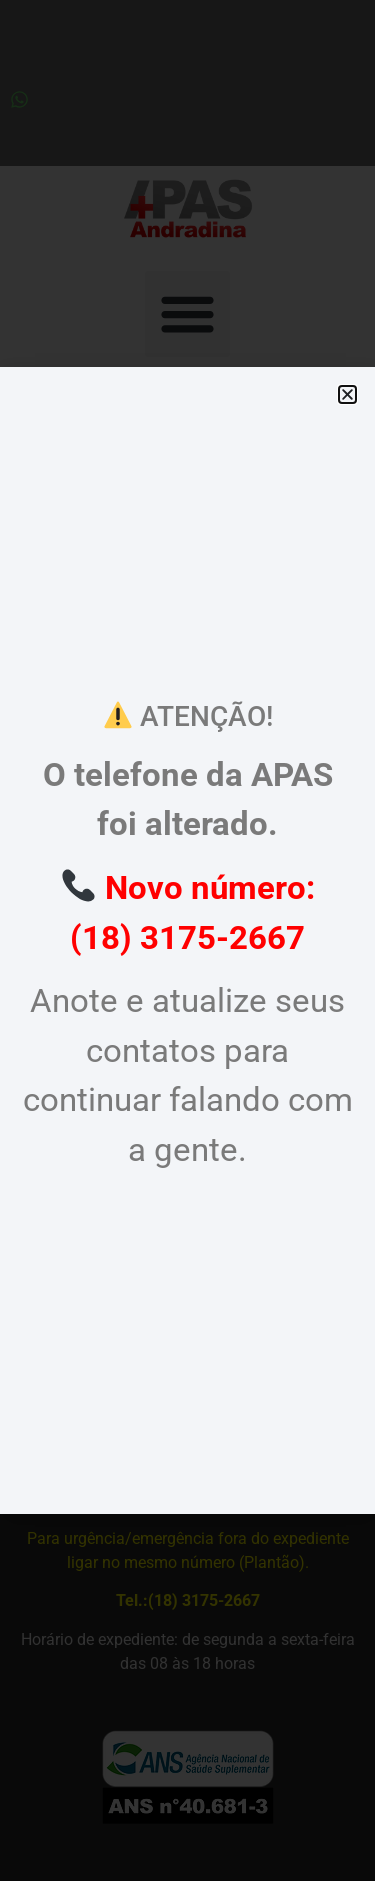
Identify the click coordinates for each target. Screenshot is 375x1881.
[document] (187, 940)
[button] (347, 394)
